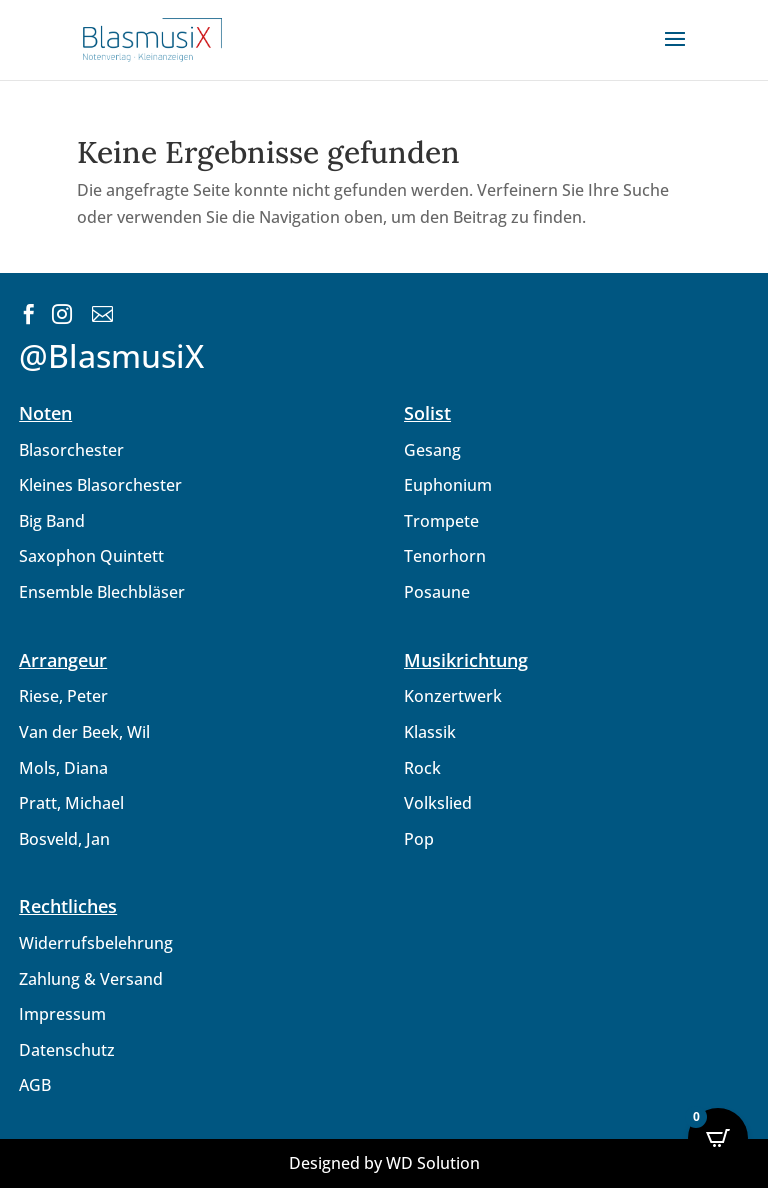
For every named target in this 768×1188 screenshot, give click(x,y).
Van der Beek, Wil (84, 732)
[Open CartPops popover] (718, 1138)
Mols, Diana (63, 768)
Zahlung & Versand (91, 979)
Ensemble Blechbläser (102, 592)
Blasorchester (71, 450)
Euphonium (448, 485)
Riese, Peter (63, 696)
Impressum (62, 1014)
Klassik (430, 732)
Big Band (52, 521)
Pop (419, 839)
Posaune (437, 592)
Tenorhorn (445, 556)
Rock (422, 768)
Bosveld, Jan (64, 839)
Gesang (432, 450)
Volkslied (438, 803)
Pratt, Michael (71, 803)
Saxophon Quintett (91, 556)
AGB (35, 1085)
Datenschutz (67, 1050)
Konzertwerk (453, 696)
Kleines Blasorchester (100, 485)
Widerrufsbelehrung (96, 943)
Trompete (441, 521)
